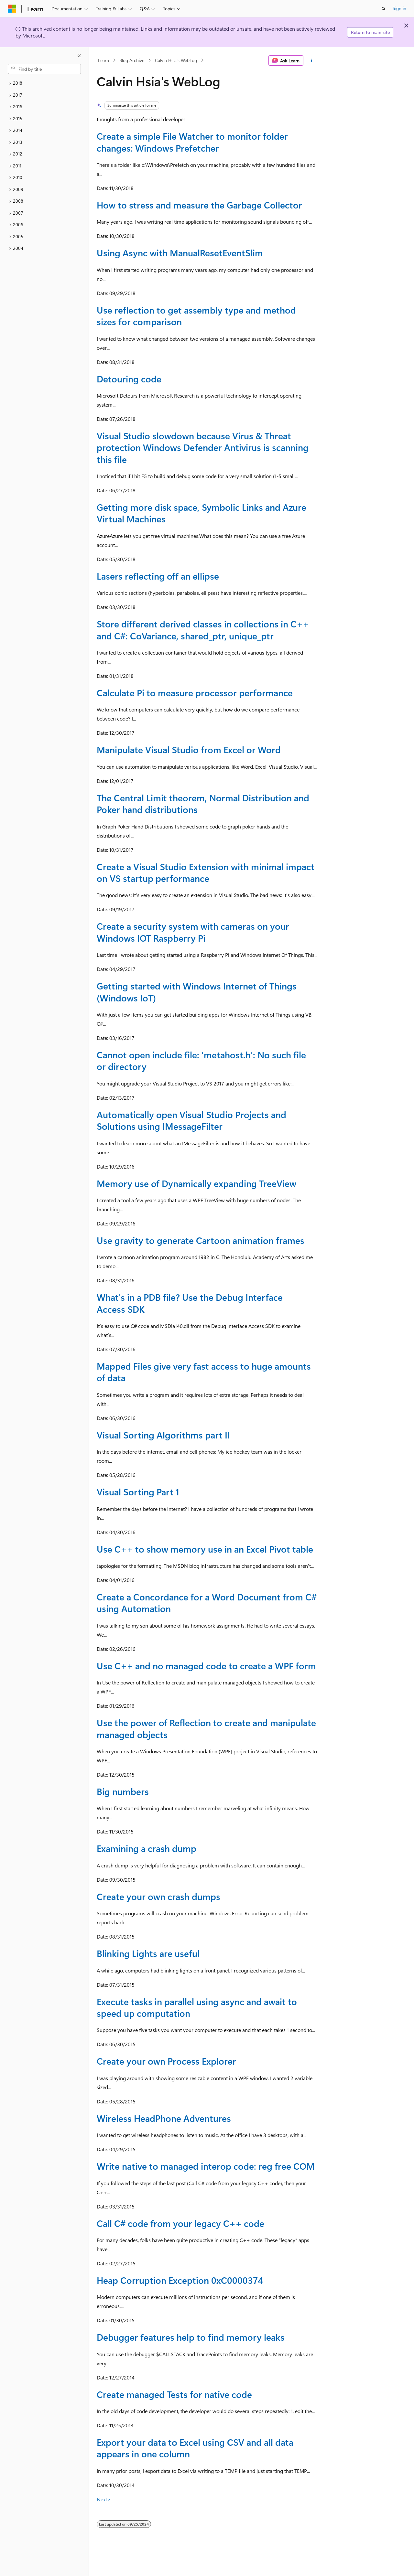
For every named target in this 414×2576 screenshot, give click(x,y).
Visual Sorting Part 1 (138, 1492)
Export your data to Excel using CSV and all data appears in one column (195, 2448)
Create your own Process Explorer (166, 2061)
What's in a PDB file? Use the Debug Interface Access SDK (190, 1303)
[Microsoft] (12, 9)
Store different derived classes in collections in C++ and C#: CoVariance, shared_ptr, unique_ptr (203, 629)
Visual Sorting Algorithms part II (163, 1435)
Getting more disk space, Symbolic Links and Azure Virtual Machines (201, 513)
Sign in (399, 8)
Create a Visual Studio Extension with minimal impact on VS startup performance (205, 872)
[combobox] (44, 69)
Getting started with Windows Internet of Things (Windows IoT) (197, 991)
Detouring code (129, 379)
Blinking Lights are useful (148, 1953)
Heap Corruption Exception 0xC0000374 (180, 2280)
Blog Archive (131, 60)
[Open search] (383, 9)
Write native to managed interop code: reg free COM (206, 2166)
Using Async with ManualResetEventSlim (180, 253)
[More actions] (311, 60)
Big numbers (123, 1791)
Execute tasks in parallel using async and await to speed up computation (197, 2007)
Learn (103, 60)
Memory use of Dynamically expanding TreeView (196, 1183)
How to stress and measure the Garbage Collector (199, 205)
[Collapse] (79, 55)
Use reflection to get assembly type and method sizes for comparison (196, 315)
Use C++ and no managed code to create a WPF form (206, 1666)
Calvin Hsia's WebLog (176, 60)
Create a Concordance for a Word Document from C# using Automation (207, 1602)
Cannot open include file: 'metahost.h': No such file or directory (201, 1060)
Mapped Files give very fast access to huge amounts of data (204, 1372)
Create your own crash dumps (158, 1896)
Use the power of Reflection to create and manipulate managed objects (206, 1728)
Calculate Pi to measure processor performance (195, 693)
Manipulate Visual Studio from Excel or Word (189, 749)
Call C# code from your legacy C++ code (180, 2223)
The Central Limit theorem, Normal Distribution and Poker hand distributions (203, 803)
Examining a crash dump (146, 1848)
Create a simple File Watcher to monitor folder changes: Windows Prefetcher (192, 142)
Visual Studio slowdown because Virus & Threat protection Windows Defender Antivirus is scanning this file (203, 447)
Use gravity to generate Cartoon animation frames (200, 1240)
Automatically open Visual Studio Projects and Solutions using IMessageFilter (191, 1120)
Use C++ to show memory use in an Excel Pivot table (205, 1549)
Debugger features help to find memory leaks (191, 2337)
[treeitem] (44, 83)
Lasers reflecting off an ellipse (158, 576)
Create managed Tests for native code (174, 2394)
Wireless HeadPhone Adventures (164, 2118)
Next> (104, 2499)
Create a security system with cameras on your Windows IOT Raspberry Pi (193, 932)
